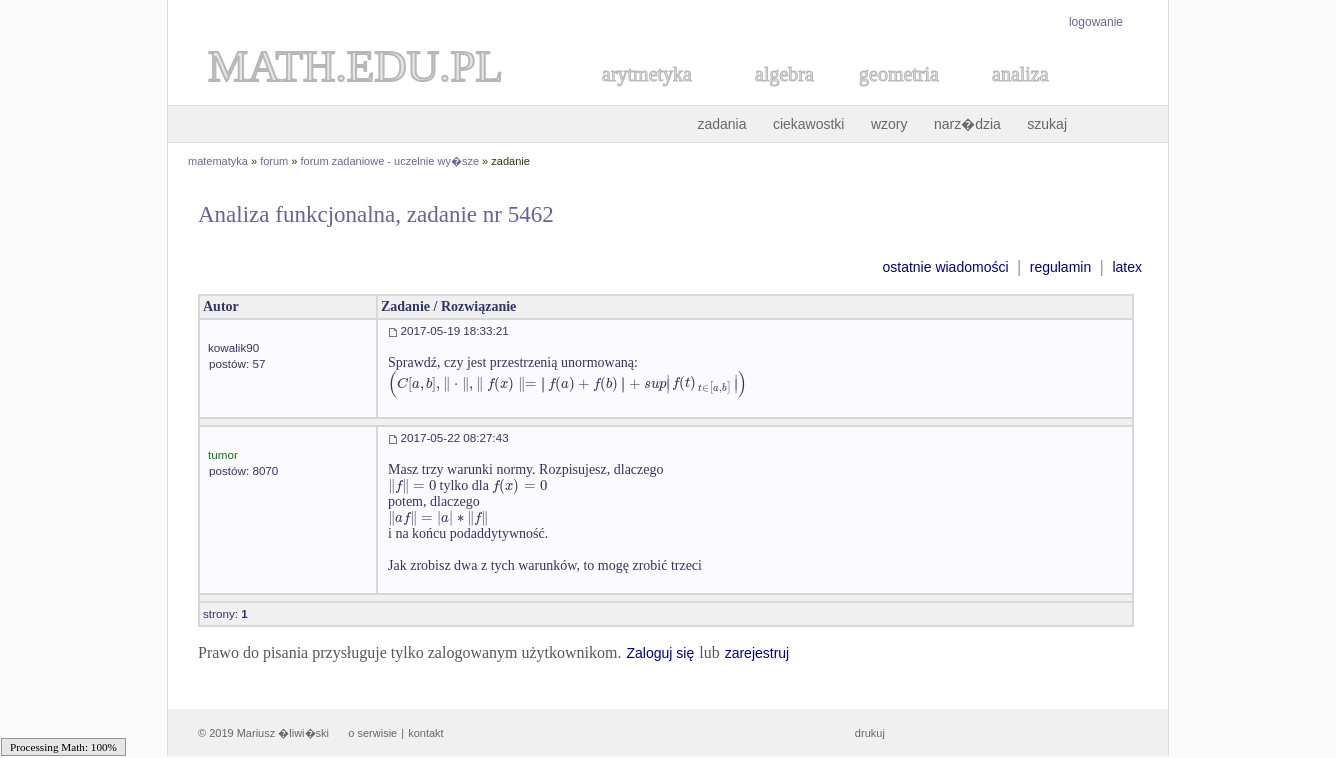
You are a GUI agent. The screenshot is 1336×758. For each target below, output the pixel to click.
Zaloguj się (660, 653)
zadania (721, 124)
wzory (889, 124)
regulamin (1060, 267)
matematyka (218, 161)
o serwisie (372, 733)
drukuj (870, 733)
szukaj (1047, 124)
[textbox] (567, 383)
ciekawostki (809, 124)
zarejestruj (757, 653)
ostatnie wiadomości (945, 267)
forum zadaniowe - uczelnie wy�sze (390, 161)
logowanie (1096, 22)
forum (274, 161)
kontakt (425, 733)
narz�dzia (967, 124)
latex (1127, 267)
